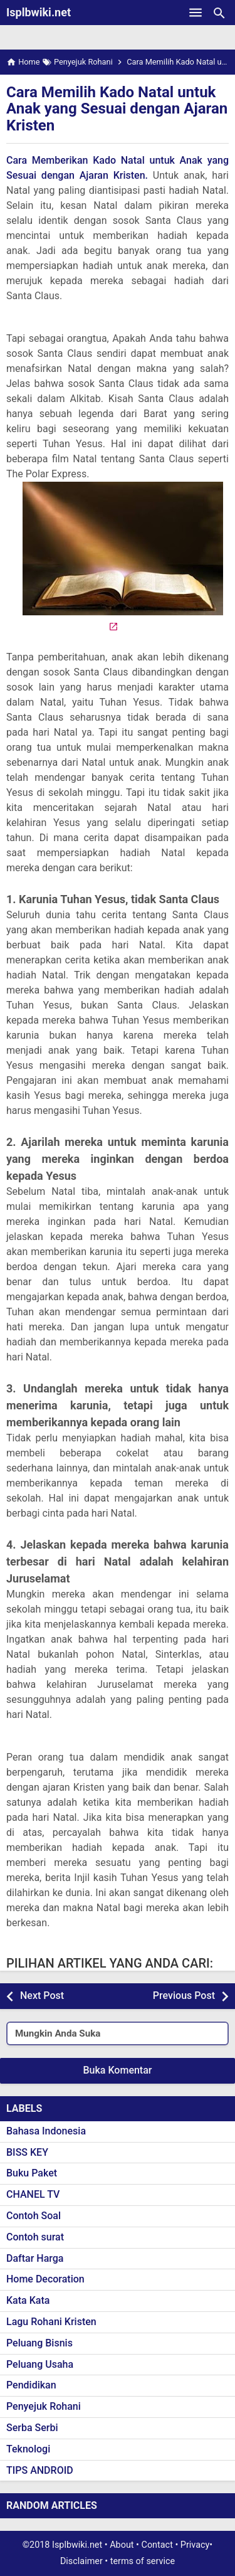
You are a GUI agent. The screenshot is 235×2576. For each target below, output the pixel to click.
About (121, 2545)
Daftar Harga (34, 2258)
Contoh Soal (33, 2216)
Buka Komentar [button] (117, 2070)
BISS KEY (27, 2152)
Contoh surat (35, 2237)
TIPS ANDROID (39, 2470)
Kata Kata (28, 2300)
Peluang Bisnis (39, 2343)
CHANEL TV (33, 2194)
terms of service (142, 2561)
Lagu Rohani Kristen (51, 2322)
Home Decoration (45, 2279)
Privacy (195, 2545)
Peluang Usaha (39, 2364)
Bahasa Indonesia (46, 2131)
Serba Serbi (32, 2428)
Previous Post (184, 1995)
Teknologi (28, 2449)
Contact (157, 2545)
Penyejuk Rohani (43, 2406)
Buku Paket (31, 2173)
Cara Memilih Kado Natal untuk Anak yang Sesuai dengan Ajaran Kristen (116, 108)
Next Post (42, 1995)
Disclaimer (81, 2561)
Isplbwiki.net (38, 12)
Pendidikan (31, 2385)
